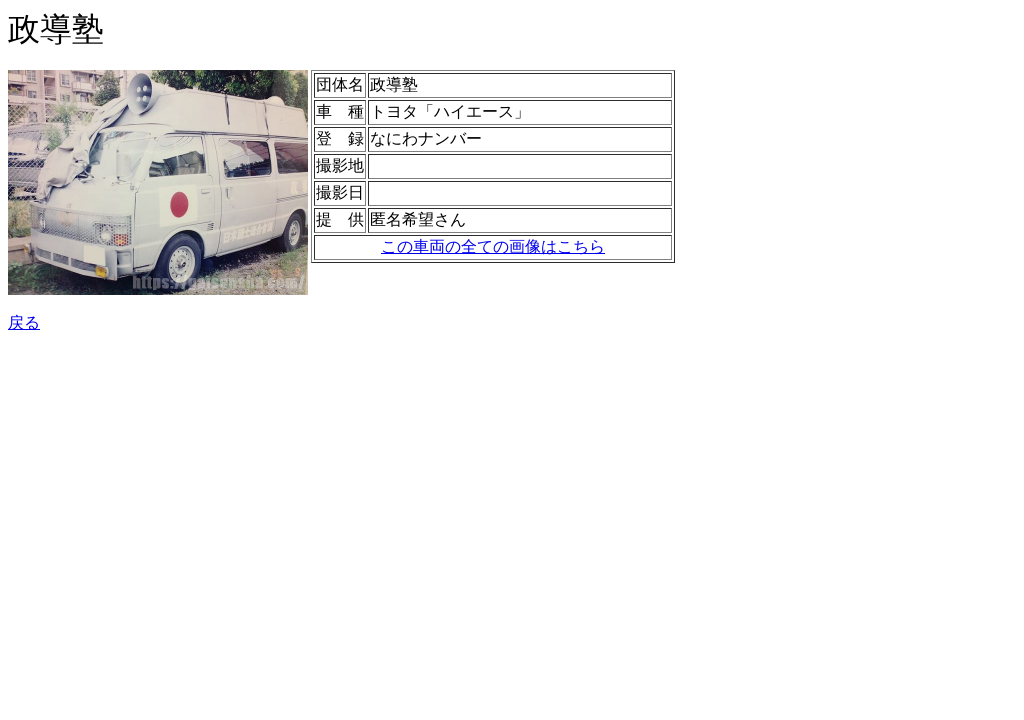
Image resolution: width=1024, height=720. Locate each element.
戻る (24, 322)
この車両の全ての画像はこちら (493, 246)
